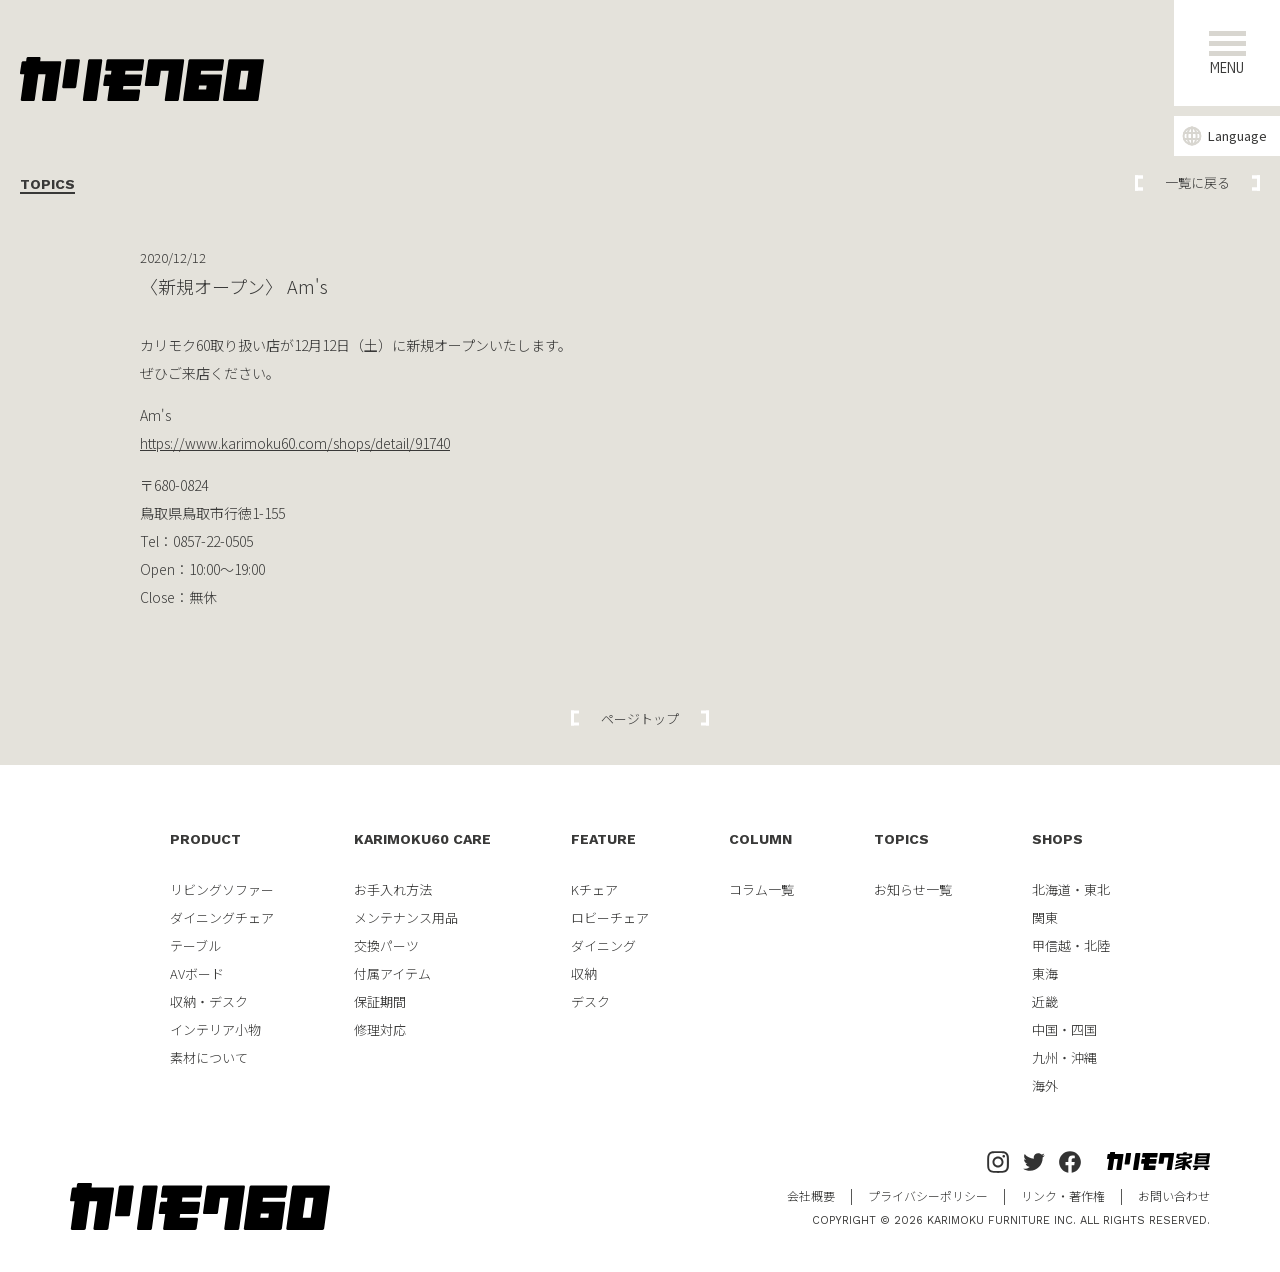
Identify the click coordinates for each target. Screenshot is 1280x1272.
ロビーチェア (610, 917)
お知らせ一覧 (913, 889)
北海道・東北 (1071, 889)
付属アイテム (392, 973)
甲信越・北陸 (1071, 945)
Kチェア (594, 889)
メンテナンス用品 (406, 917)
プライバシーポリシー (928, 1195)
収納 (584, 973)
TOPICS (901, 839)
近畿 (1045, 1001)
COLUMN (760, 839)
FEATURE (603, 839)
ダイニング (603, 945)
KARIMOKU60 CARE (422, 839)
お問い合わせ (1174, 1195)
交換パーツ (386, 945)
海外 (1045, 1085)
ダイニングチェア (222, 917)
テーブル (195, 945)
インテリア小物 (215, 1029)
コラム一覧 (761, 889)
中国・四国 (1064, 1029)
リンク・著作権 (1063, 1195)
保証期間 (380, 1001)
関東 (1045, 917)
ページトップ (640, 718)
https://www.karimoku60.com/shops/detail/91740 (295, 443)
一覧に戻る (1197, 182)
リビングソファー (222, 889)
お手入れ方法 (393, 889)
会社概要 (811, 1195)
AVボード (197, 973)
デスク (590, 1001)
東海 (1045, 973)
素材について (209, 1057)
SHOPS (1057, 839)
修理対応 (380, 1029)
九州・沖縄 (1064, 1057)
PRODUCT (205, 839)
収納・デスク (209, 1001)
